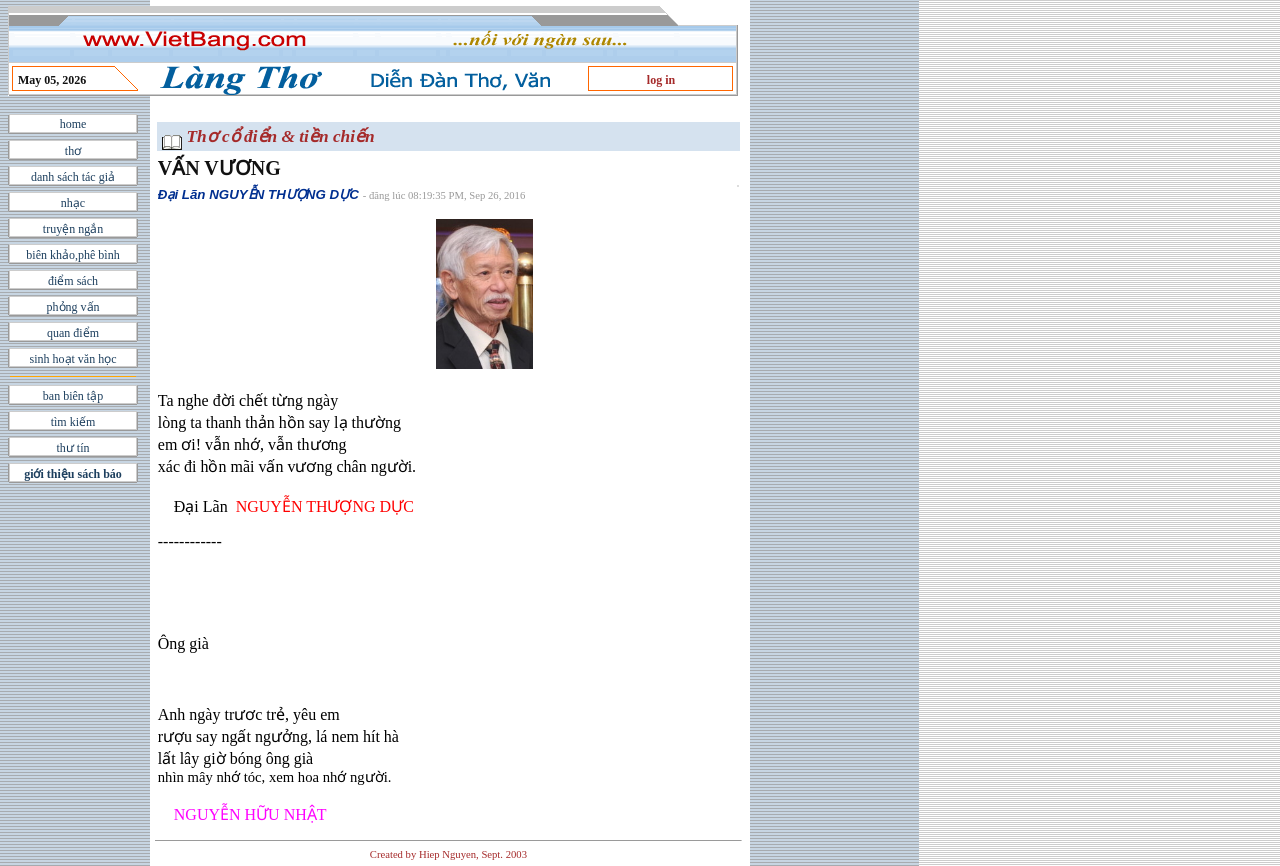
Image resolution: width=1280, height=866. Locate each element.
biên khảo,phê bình (72, 255)
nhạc (73, 203)
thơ (73, 151)
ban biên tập (73, 396)
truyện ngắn (73, 229)
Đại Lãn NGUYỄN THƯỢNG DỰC (258, 194)
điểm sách (73, 281)
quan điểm (73, 333)
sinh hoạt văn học (73, 359)
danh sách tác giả (73, 177)
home (73, 124)
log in (661, 80)
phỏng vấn (73, 307)
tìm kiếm (73, 422)
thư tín (72, 448)
